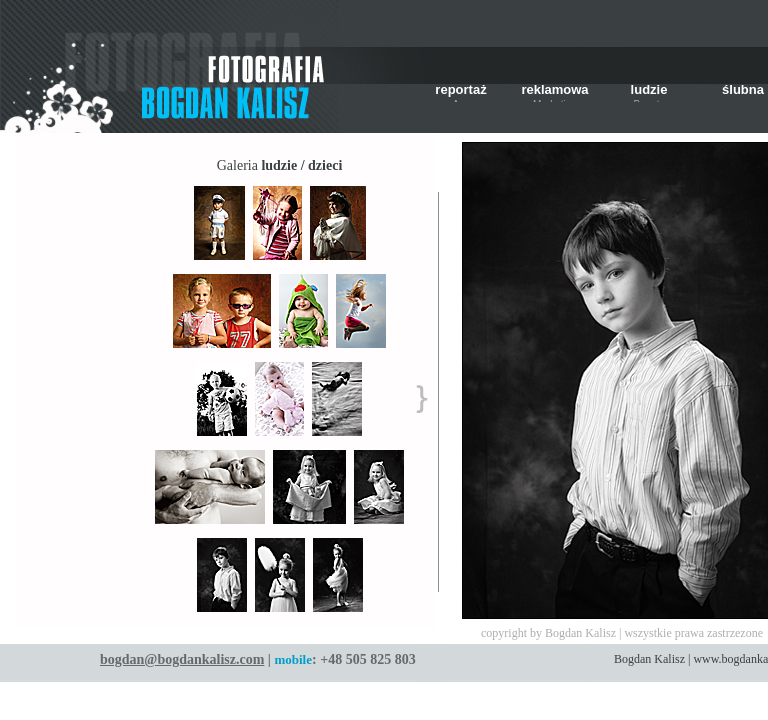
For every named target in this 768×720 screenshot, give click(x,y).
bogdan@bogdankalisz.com (182, 659)
